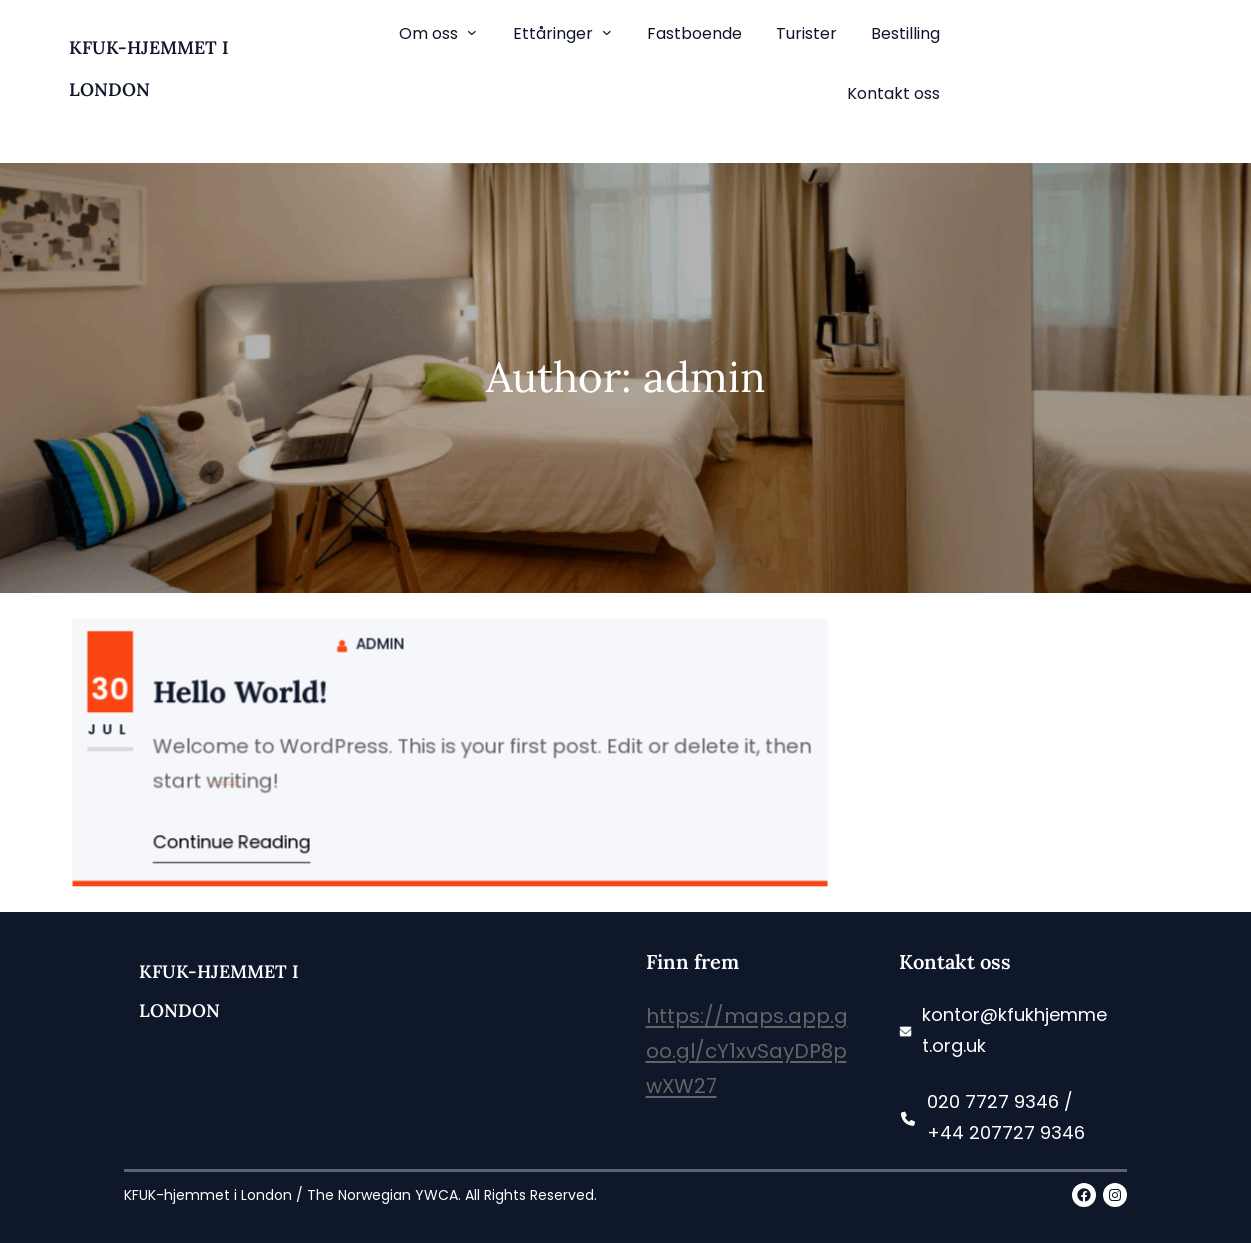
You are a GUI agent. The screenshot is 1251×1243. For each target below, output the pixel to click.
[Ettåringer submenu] (607, 32)
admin (381, 646)
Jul (119, 729)
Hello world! (246, 694)
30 (119, 690)
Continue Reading (237, 839)
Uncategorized (233, 751)
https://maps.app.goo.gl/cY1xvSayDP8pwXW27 (747, 1051)
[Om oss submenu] (472, 32)
